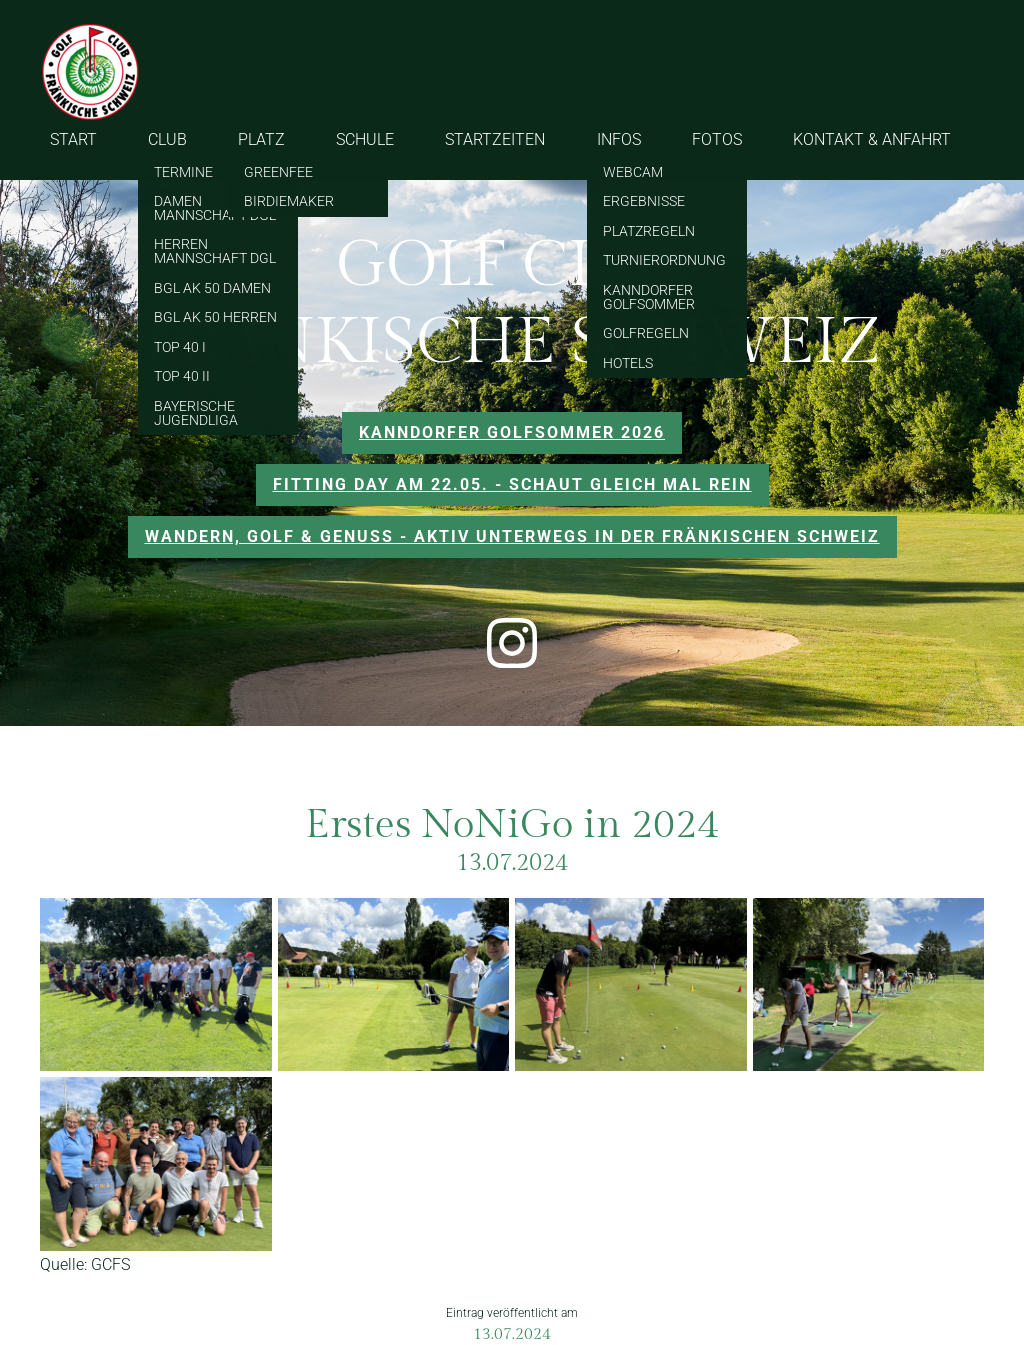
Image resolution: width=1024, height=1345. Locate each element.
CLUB (167, 139)
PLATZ (261, 139)
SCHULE (365, 139)
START (73, 139)
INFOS (619, 139)
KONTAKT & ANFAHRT (872, 139)
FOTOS (717, 139)
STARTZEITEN (495, 139)
